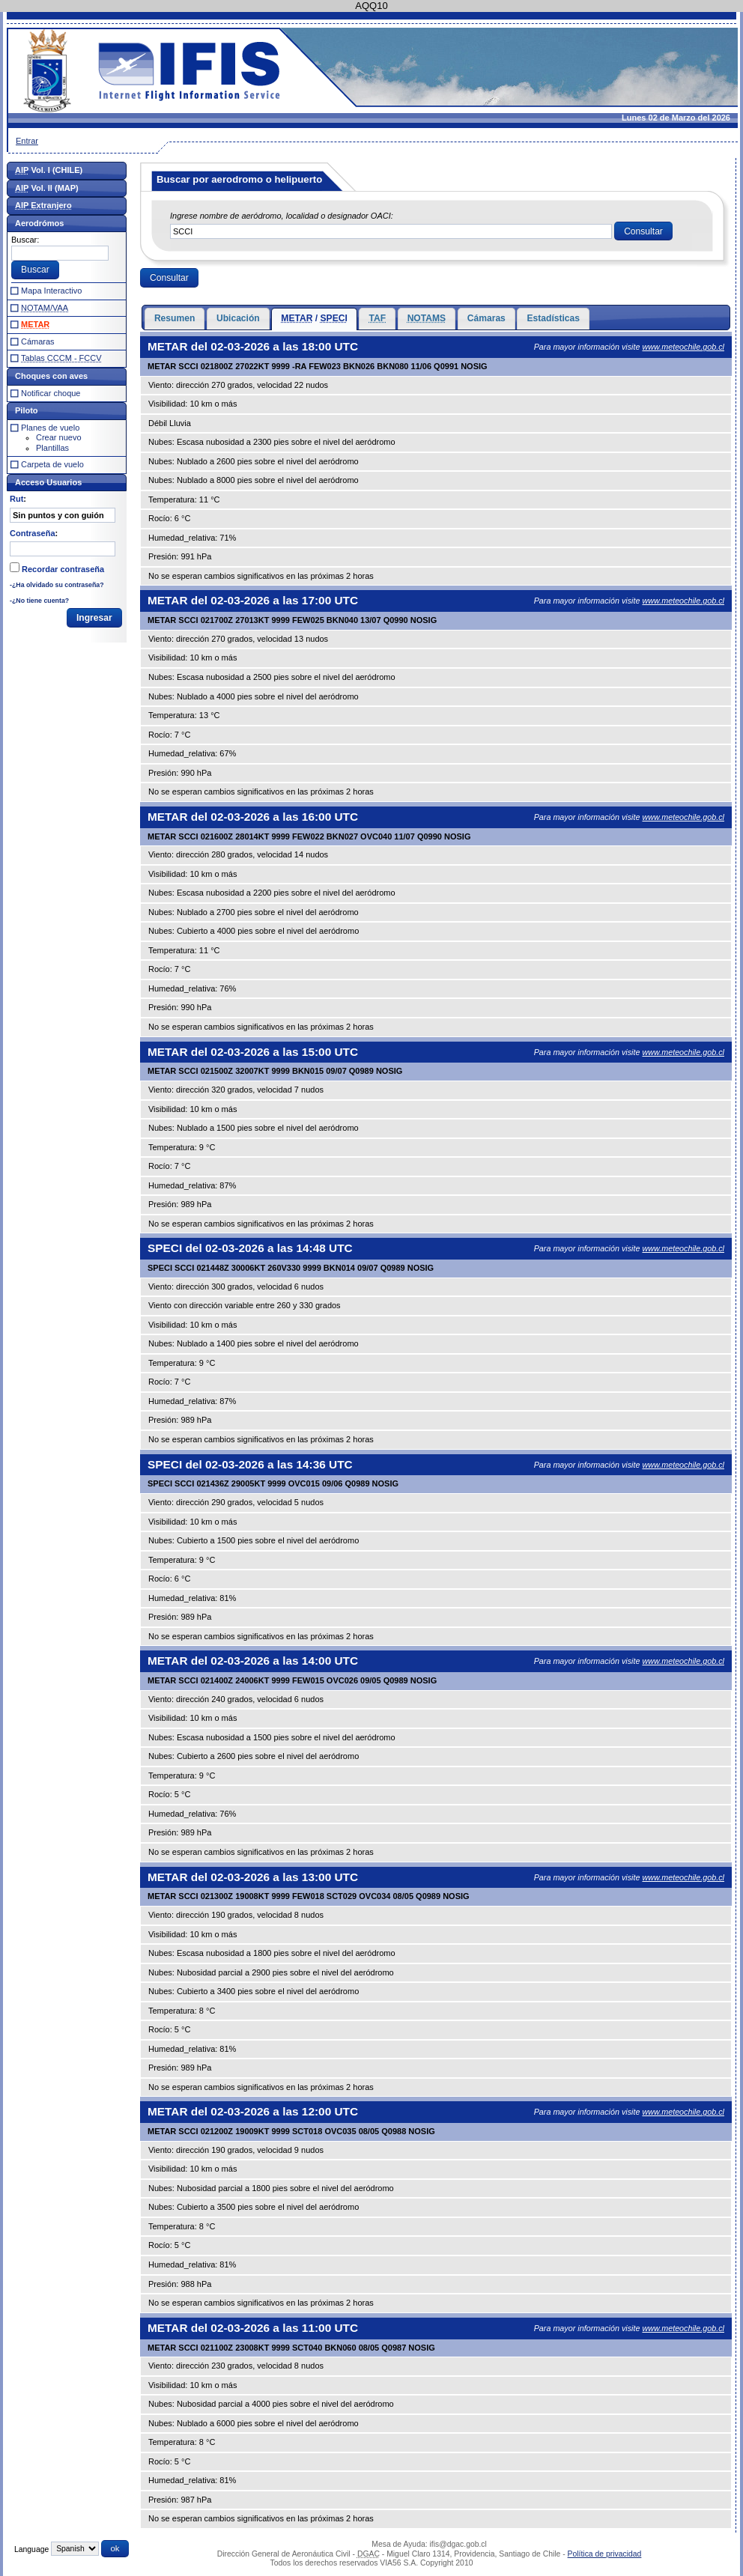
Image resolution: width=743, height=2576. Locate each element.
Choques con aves (51, 375)
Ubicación (238, 318)
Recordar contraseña (63, 569)
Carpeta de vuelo (52, 464)
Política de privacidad (605, 2554)
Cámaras (486, 318)
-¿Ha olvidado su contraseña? (57, 585)
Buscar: (25, 239)
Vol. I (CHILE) (48, 169)
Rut (16, 498)
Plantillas (52, 447)
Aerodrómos (39, 223)
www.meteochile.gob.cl (683, 346)
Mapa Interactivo (51, 290)
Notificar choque (51, 393)
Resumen (174, 318)
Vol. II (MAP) (47, 187)
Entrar (27, 140)
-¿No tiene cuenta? (39, 600)
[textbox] (391, 231)
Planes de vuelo (50, 427)
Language (31, 2549)
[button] (643, 231)
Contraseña (32, 533)
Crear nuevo (59, 437)
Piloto (26, 410)
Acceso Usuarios (48, 482)
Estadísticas (553, 318)
